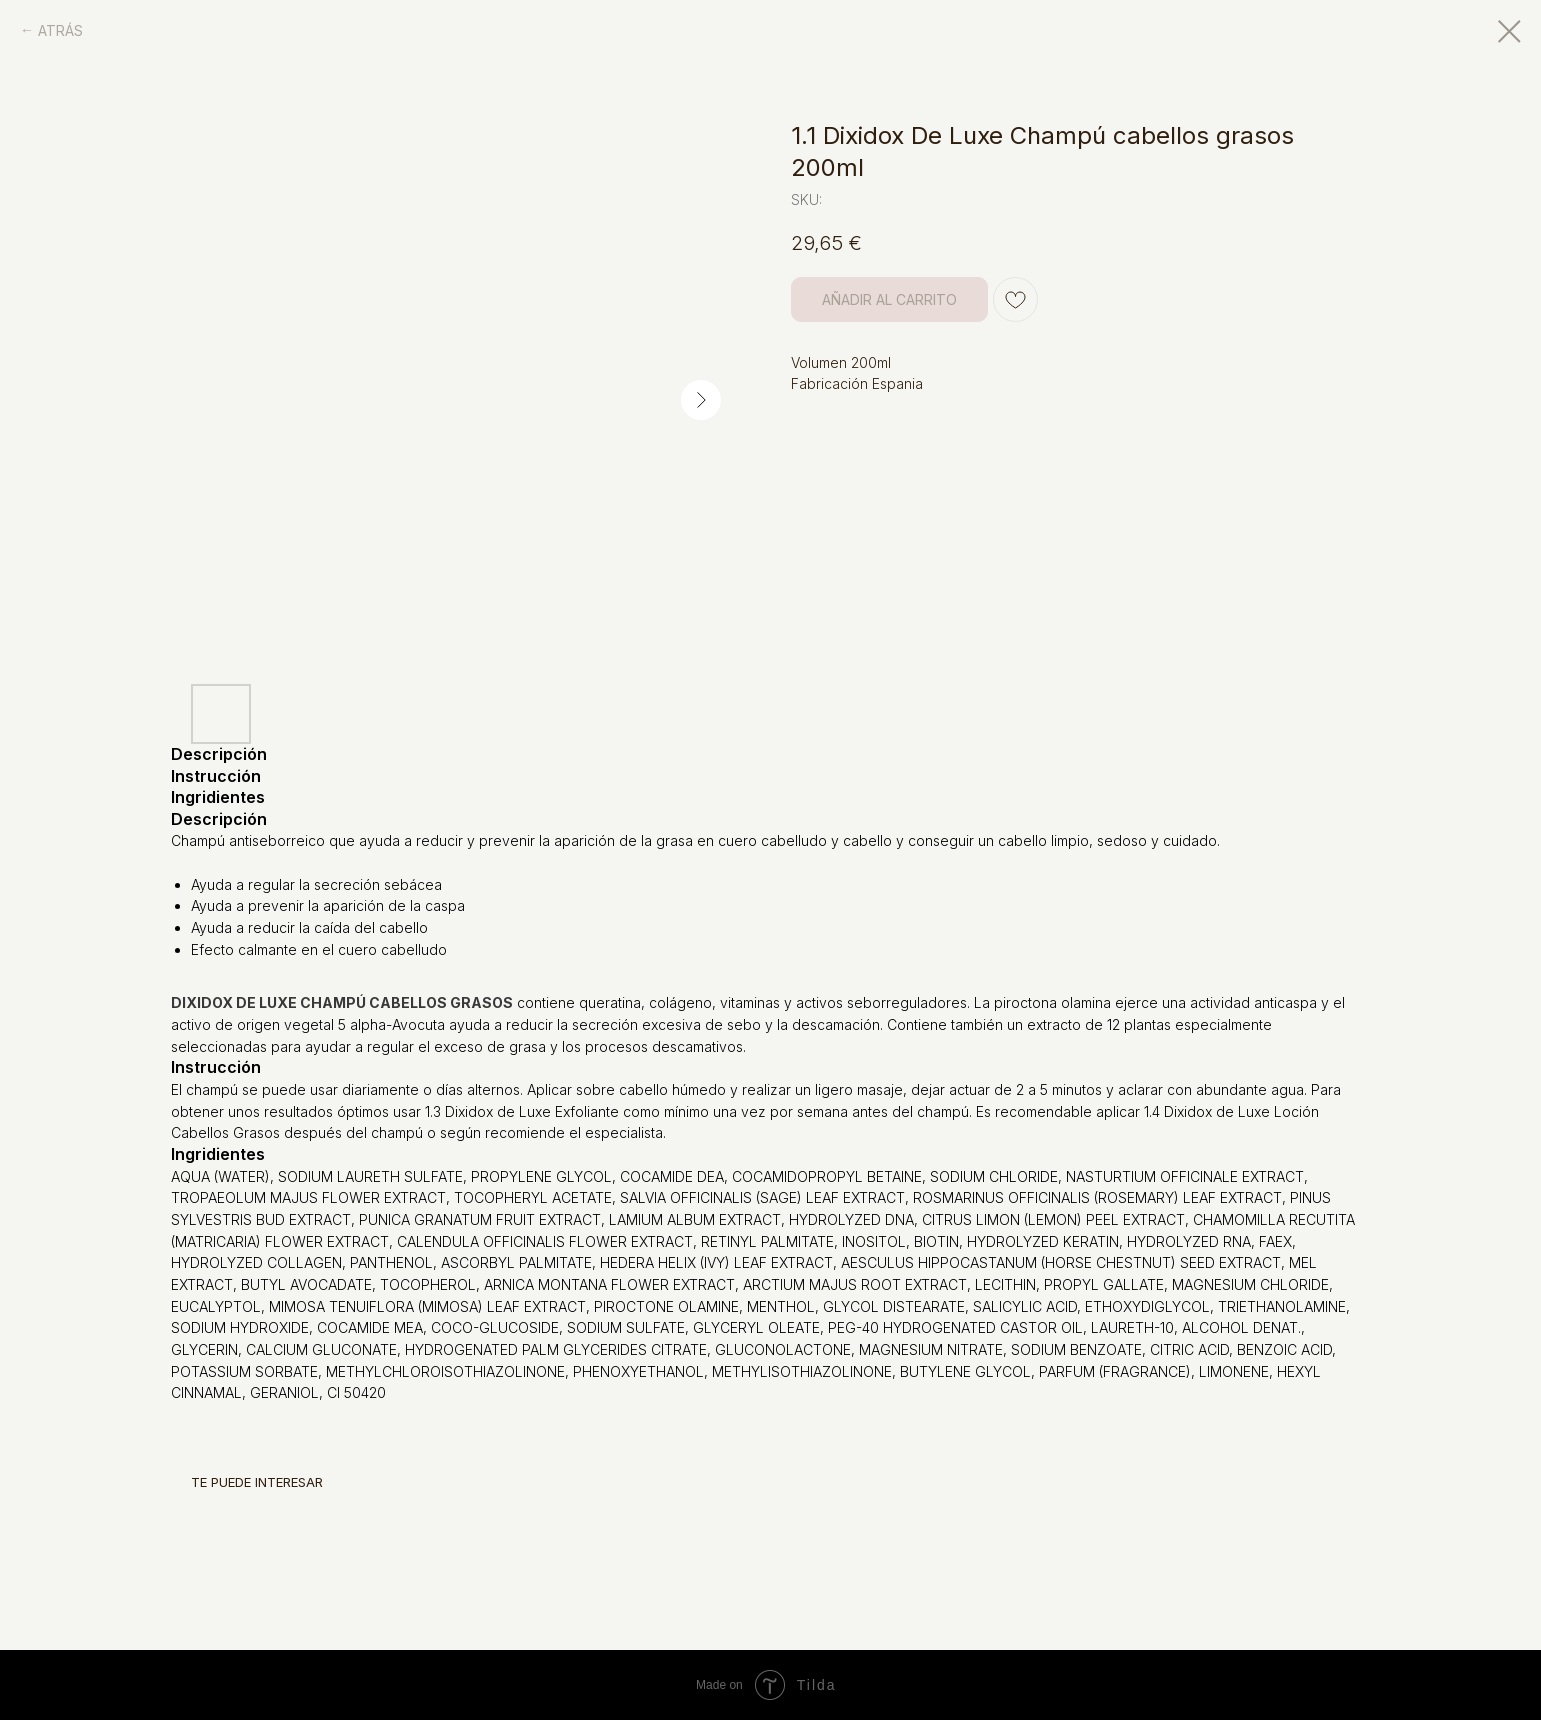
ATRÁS (60, 30)
